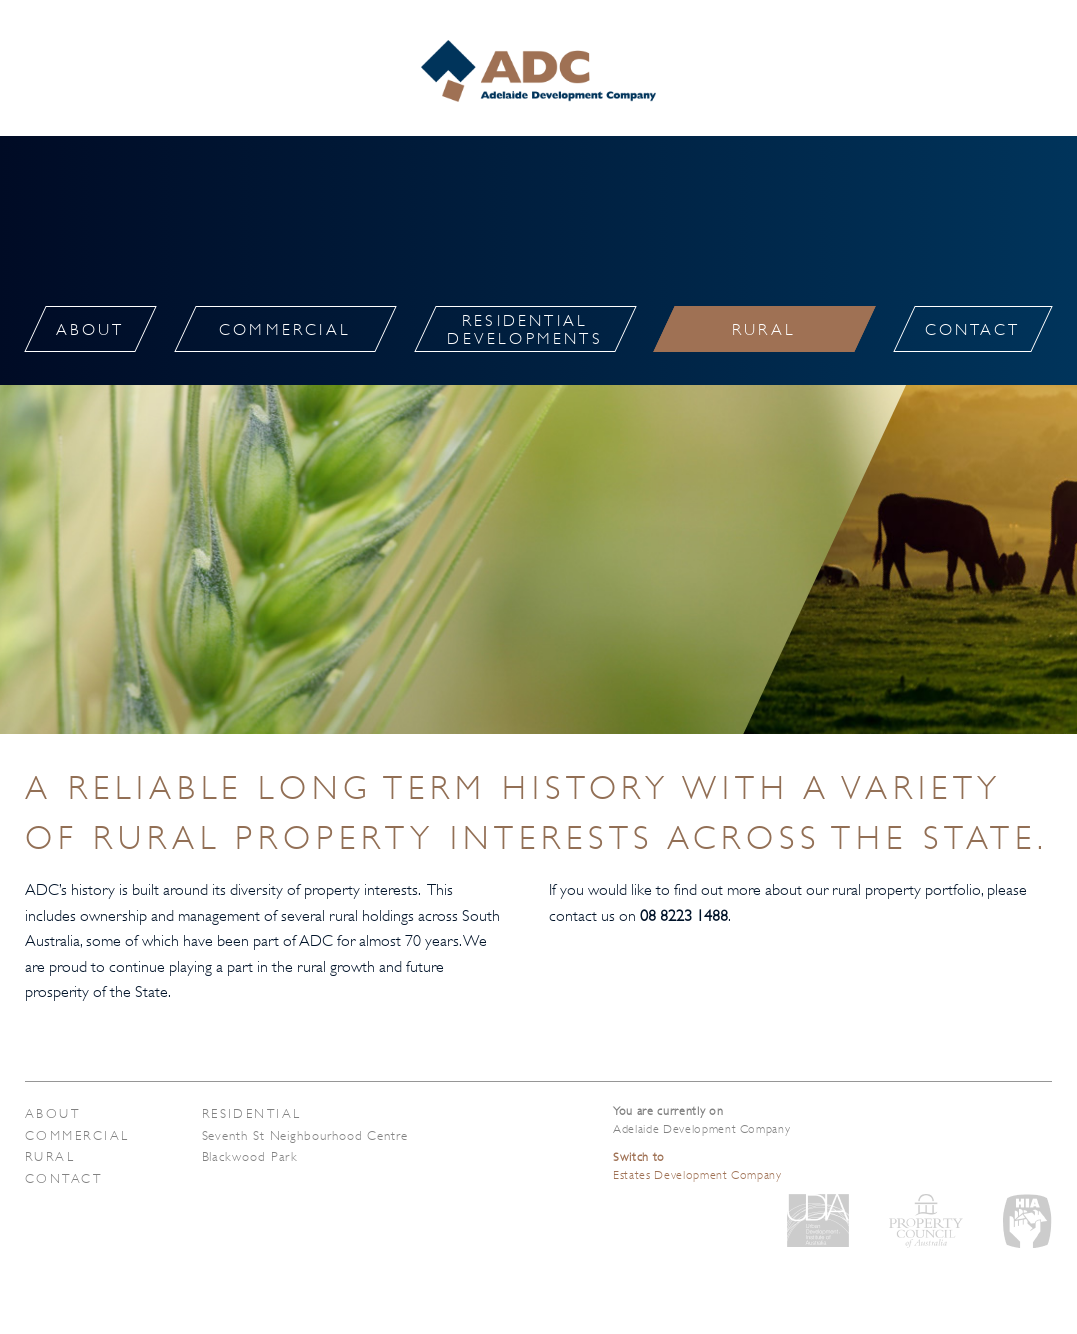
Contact (63, 1178)
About (52, 1113)
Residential (252, 1113)
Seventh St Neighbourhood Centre (305, 1135)
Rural (50, 1156)
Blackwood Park (250, 1156)
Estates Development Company (697, 1166)
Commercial (77, 1135)
